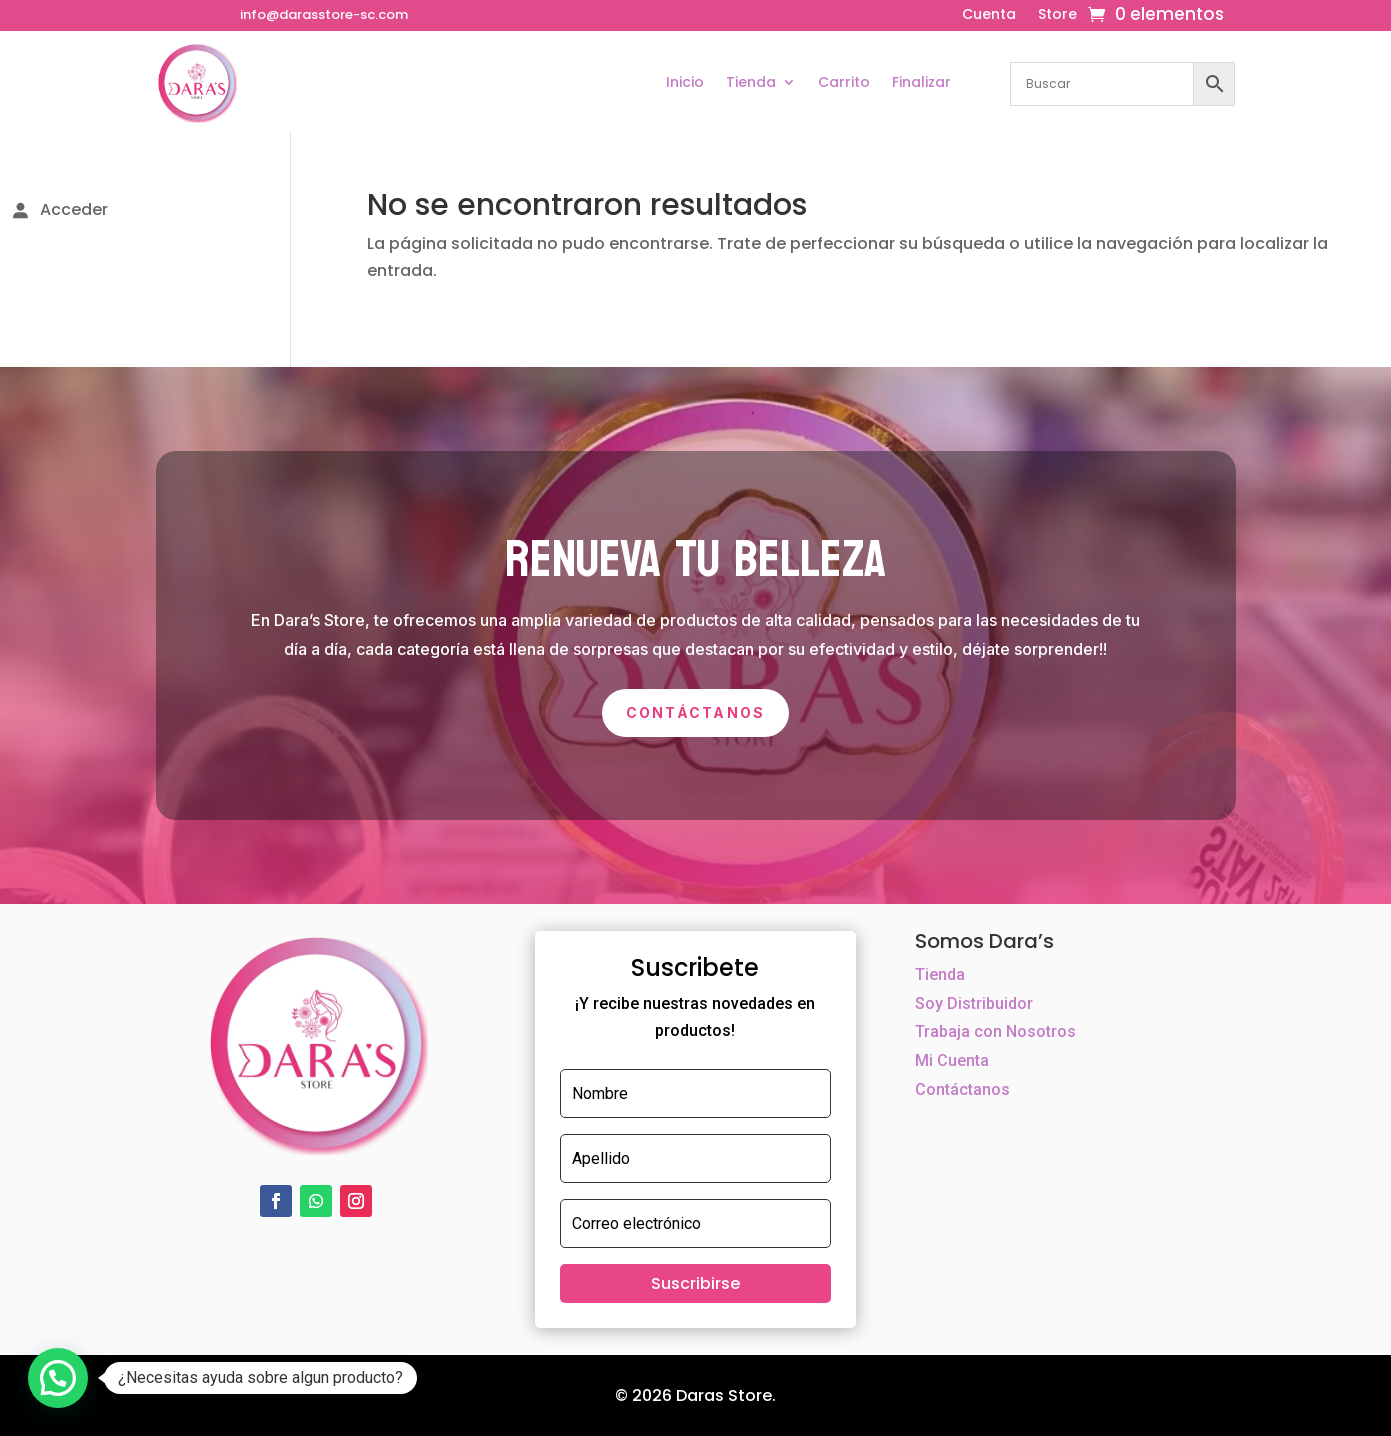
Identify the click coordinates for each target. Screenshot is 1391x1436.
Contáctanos (696, 712)
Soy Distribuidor (974, 1003)
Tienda (751, 82)
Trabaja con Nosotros (995, 1031)
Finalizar (921, 82)
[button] (58, 1378)
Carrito (844, 82)
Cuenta (989, 15)
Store (1057, 15)
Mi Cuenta (952, 1060)
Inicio (685, 82)
